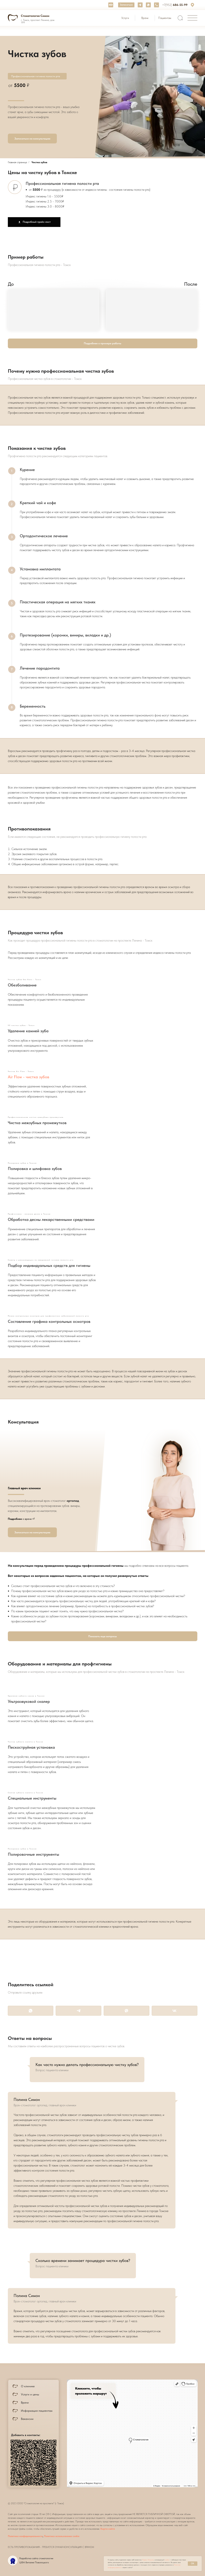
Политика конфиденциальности (25, 2536)
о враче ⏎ (19, 1518)
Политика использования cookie (61, 2536)
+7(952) (172, 5)
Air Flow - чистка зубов (28, 1076)
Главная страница (17, 162)
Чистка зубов (39, 162)
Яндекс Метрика (148, 2560)
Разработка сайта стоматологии (34, 2558)
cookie (167, 2560)
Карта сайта (107, 2528)
